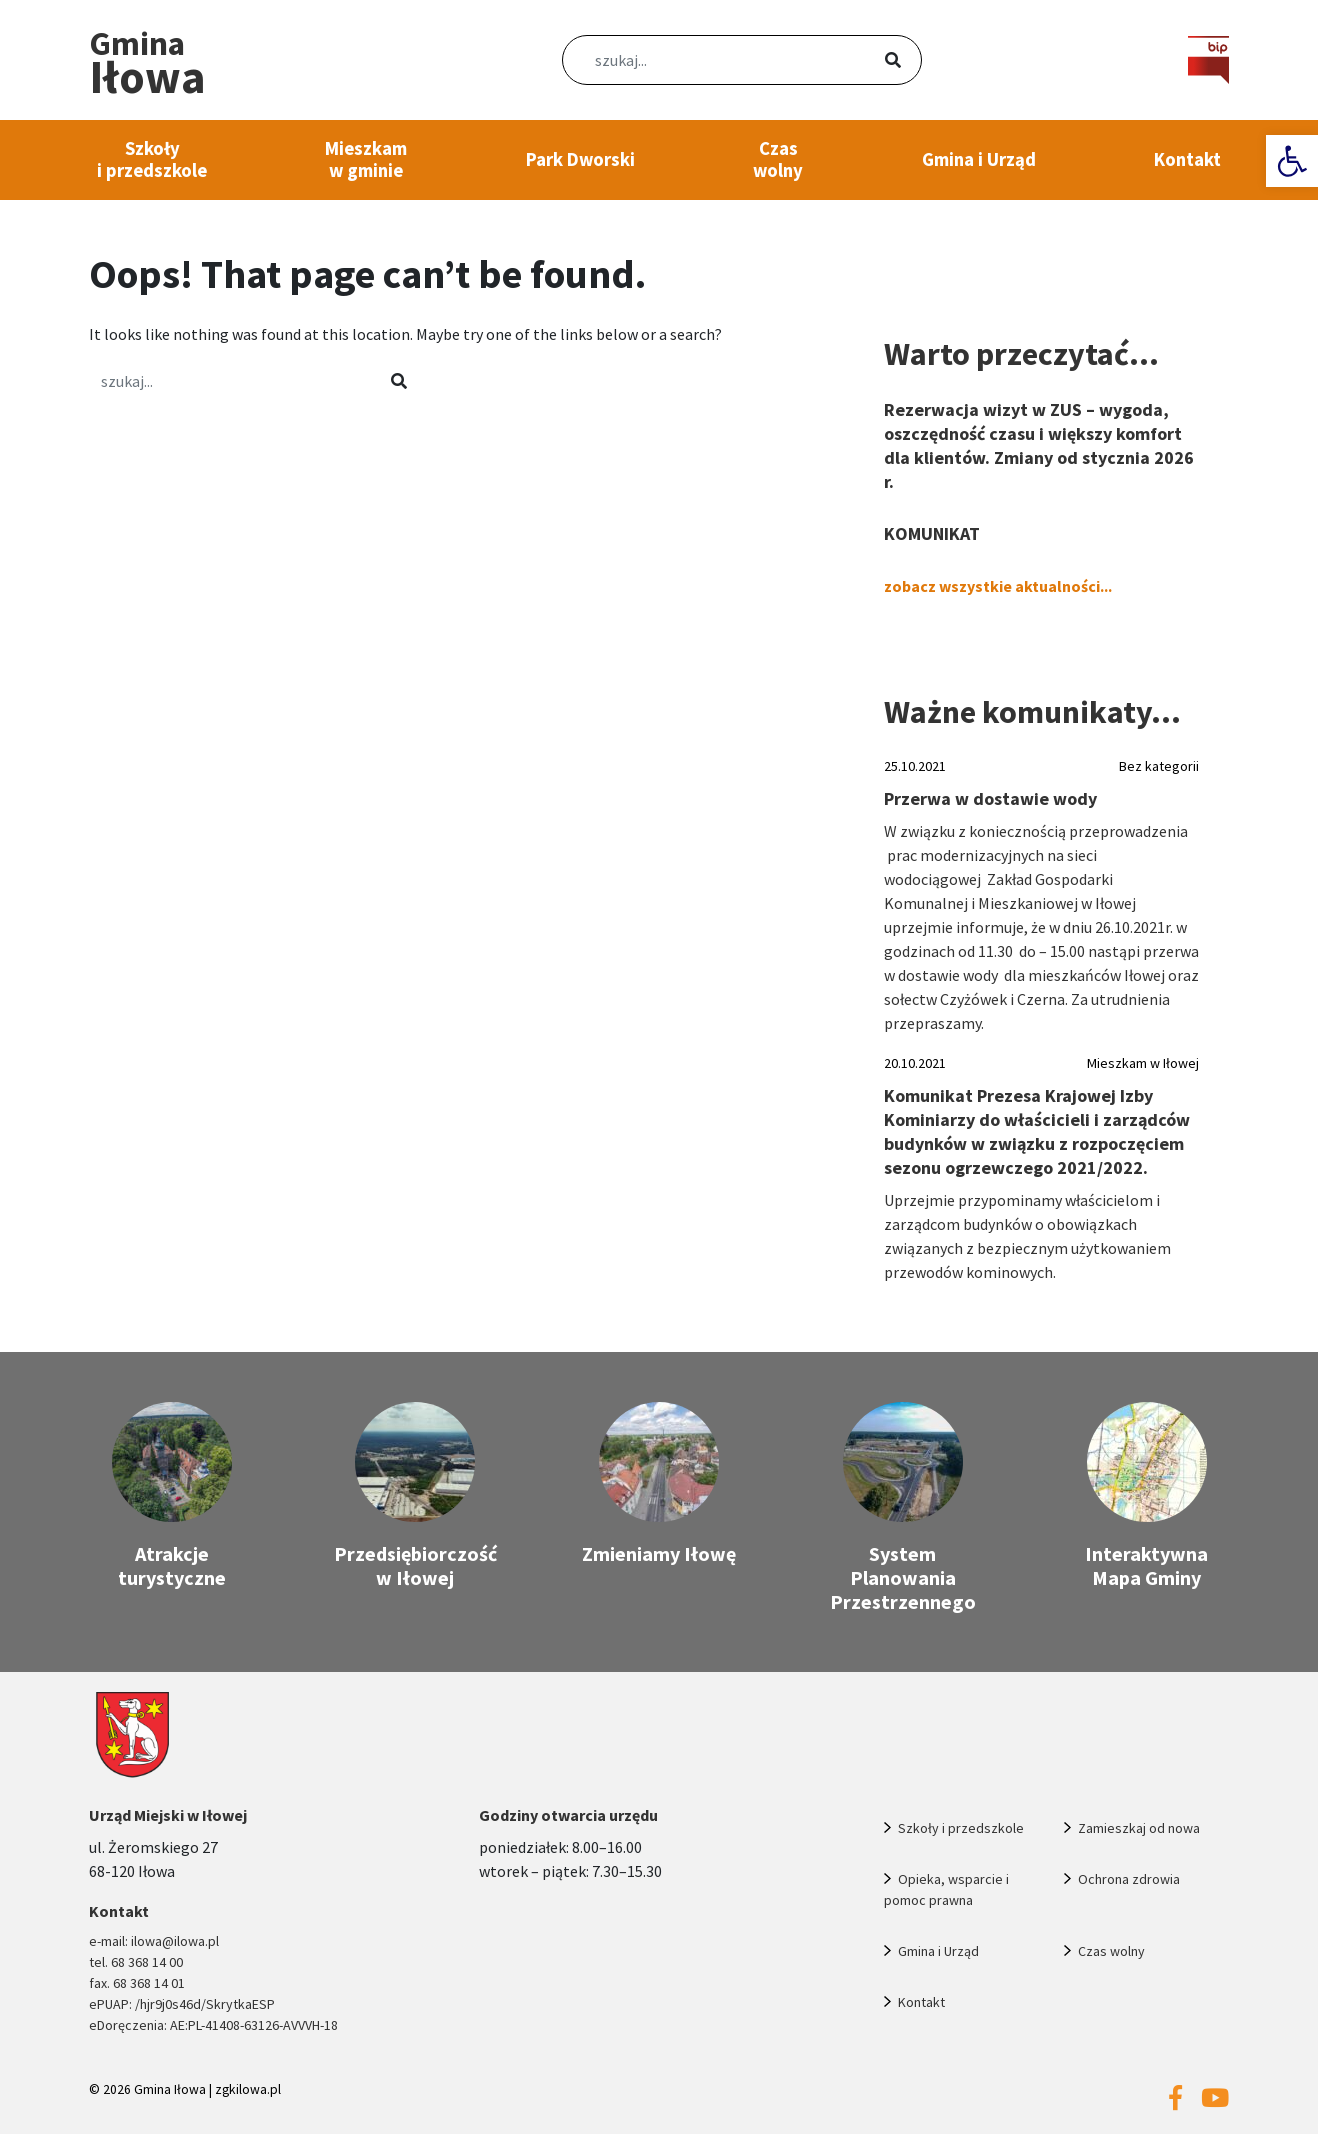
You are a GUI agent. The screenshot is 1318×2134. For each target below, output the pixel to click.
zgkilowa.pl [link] (248, 2089)
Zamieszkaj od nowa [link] (1139, 1828)
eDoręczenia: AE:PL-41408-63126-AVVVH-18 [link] (213, 2025)
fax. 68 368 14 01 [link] (137, 1983)
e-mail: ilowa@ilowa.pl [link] (154, 1941)
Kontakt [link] (1187, 159)
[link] (1292, 161)
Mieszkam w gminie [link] (366, 159)
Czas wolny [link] (778, 159)
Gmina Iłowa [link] (170, 2089)
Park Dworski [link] (580, 159)
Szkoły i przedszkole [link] (152, 159)
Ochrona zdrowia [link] (1129, 1879)
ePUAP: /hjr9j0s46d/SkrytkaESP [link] (182, 2004)
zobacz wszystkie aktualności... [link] (998, 586)
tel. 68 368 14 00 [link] (136, 1962)
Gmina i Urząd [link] (979, 159)
